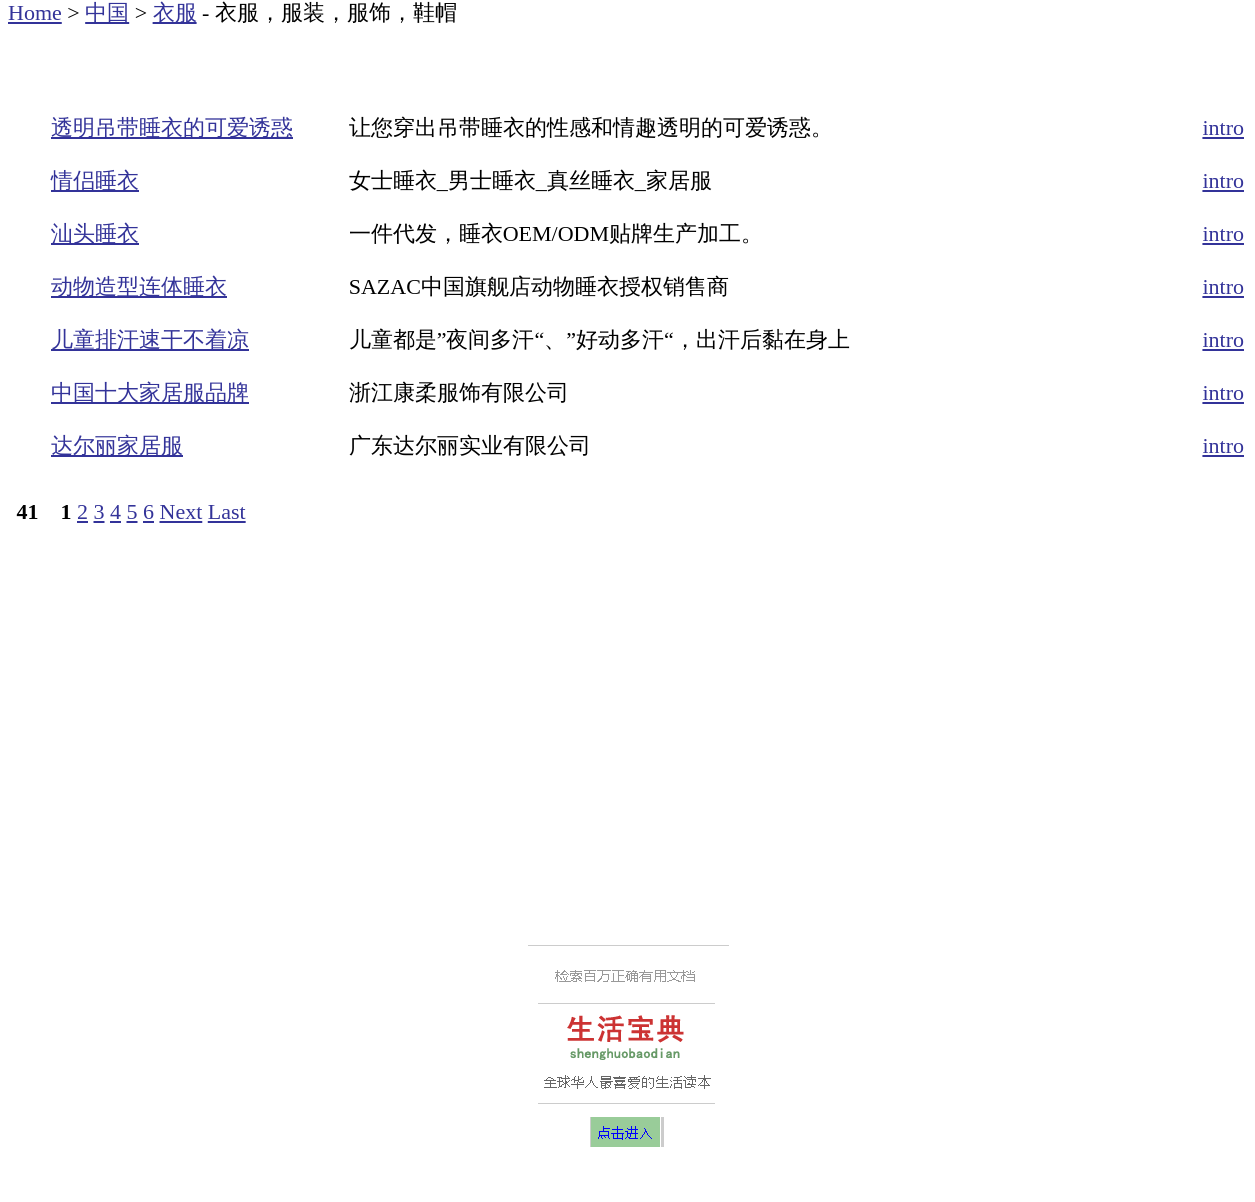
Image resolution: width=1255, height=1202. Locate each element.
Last (227, 511)
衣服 (175, 12)
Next (181, 511)
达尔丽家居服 (117, 445)
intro (1223, 127)
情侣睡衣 (95, 180)
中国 (107, 12)
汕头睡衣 (95, 233)
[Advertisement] (242, 55)
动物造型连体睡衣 (139, 286)
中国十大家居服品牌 (150, 392)
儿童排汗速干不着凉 (150, 339)
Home (35, 12)
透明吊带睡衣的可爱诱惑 (172, 127)
